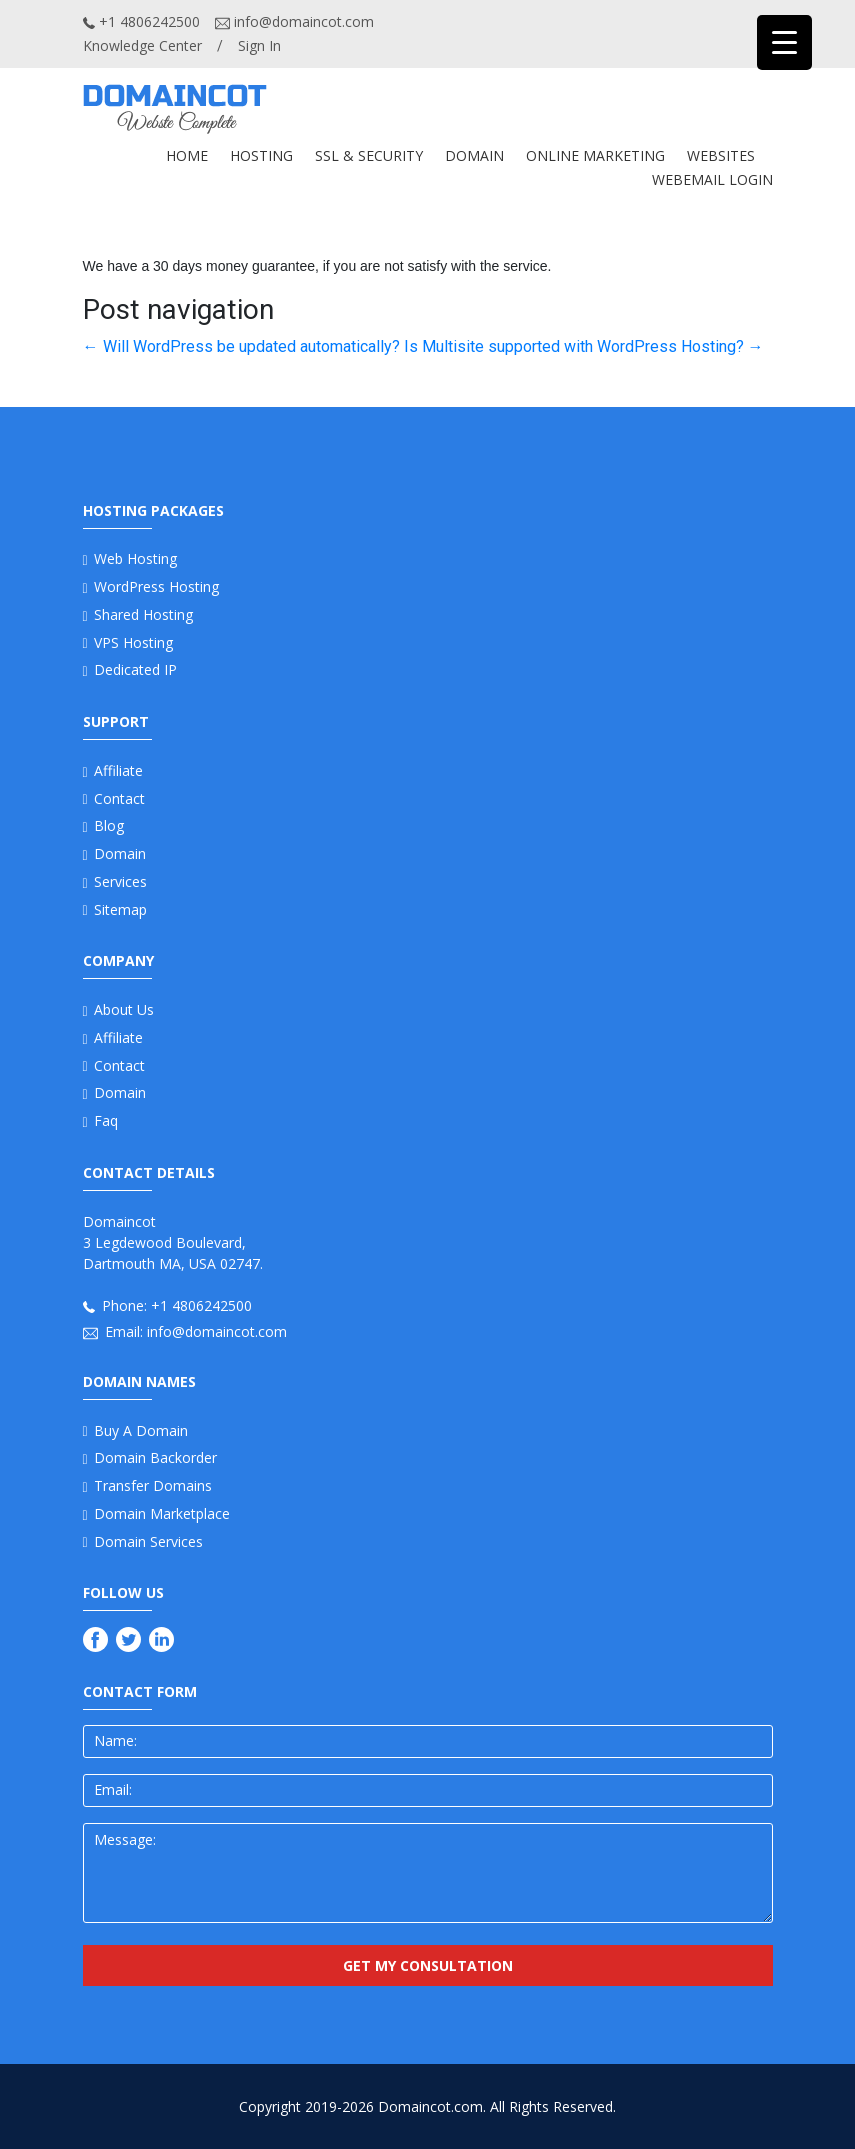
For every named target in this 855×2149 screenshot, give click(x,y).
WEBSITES (721, 155)
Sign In (259, 45)
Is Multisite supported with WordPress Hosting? (584, 346)
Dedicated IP (135, 669)
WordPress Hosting (156, 586)
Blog (109, 825)
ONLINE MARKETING (595, 155)
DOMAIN (474, 155)
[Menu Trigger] (784, 42)
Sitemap (120, 909)
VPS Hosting (133, 642)
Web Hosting (135, 558)
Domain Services (148, 1541)
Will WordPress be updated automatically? (241, 346)
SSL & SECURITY (369, 155)
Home (187, 155)
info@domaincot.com (294, 21)
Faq (106, 1120)
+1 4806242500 (141, 21)
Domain (120, 853)
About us (124, 1009)
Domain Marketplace (162, 1513)
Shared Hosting (143, 614)
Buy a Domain (141, 1430)
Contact (119, 798)
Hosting (261, 155)
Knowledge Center (142, 45)
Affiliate (118, 770)
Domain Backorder (155, 1457)
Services (120, 881)
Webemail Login (712, 179)
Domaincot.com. (432, 2106)
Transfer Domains (153, 1485)
